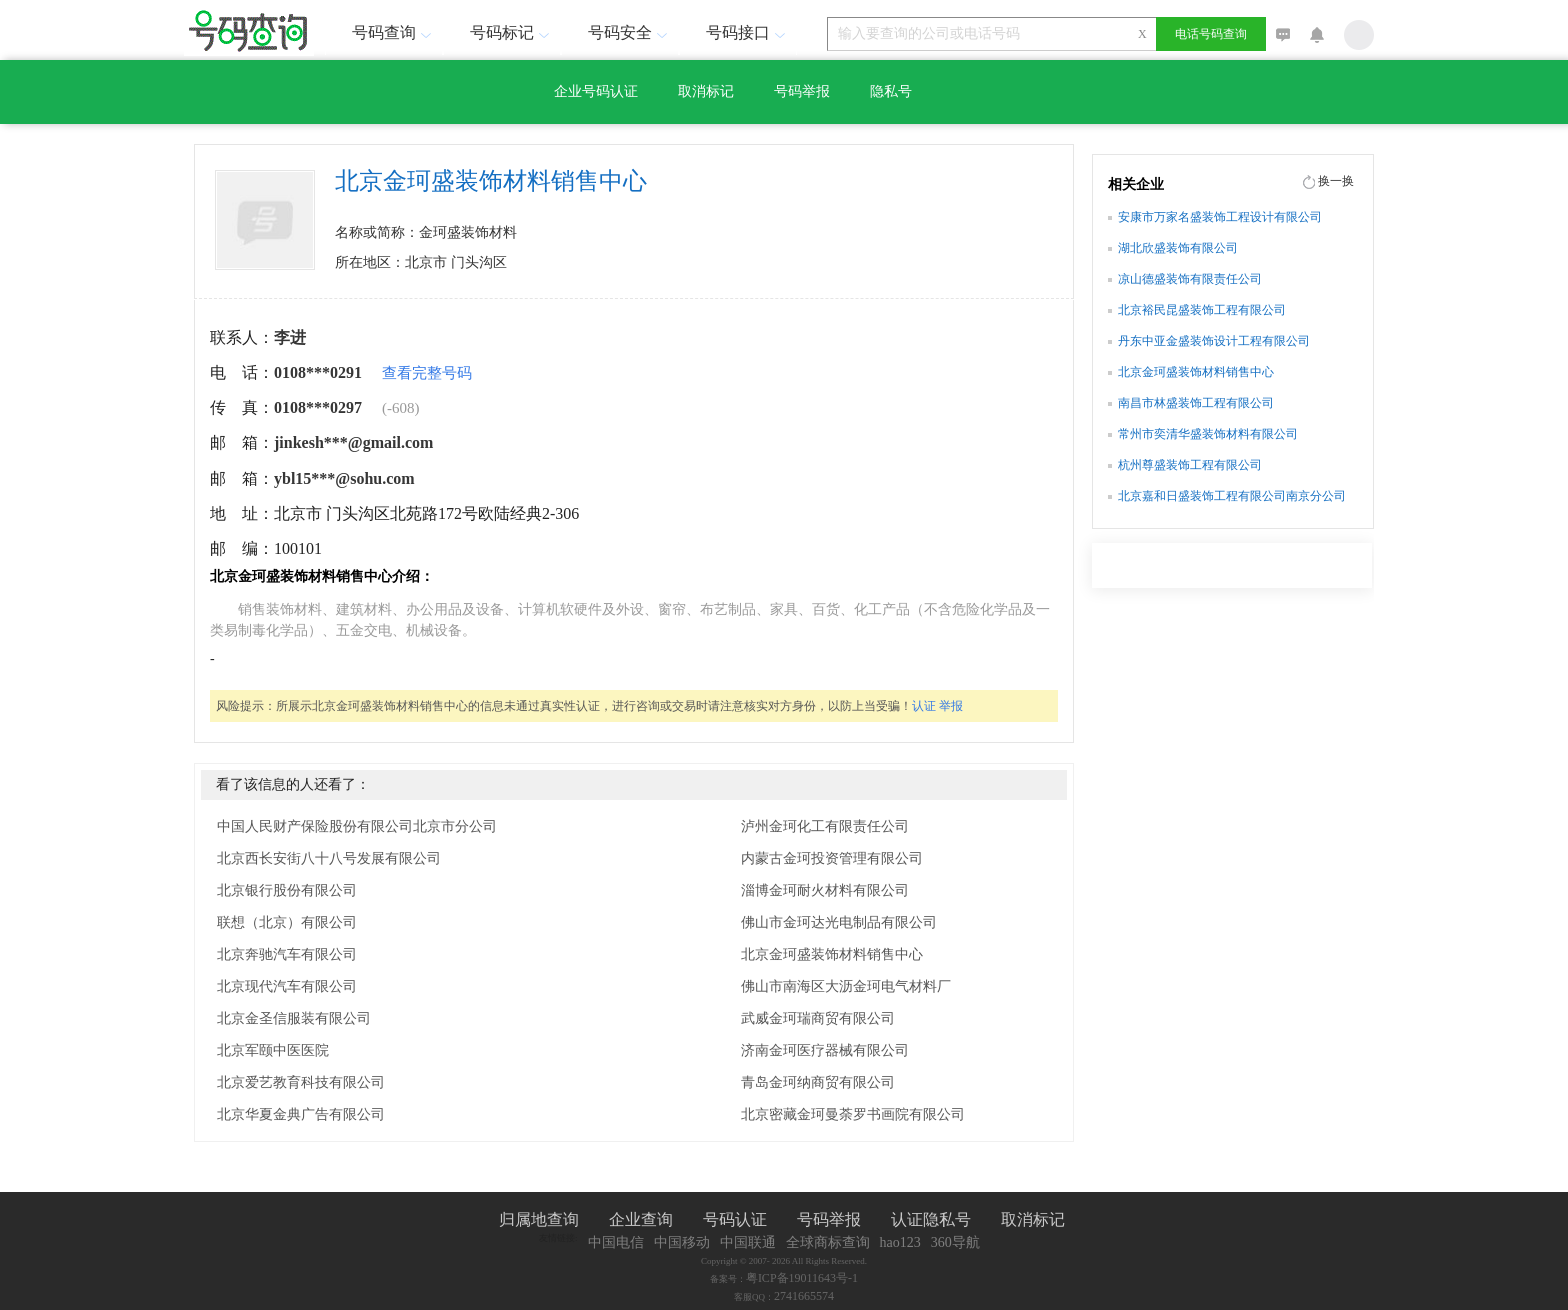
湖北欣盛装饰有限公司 (1178, 248)
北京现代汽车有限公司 (287, 986)
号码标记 (512, 32)
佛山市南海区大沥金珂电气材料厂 (846, 986)
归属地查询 (539, 1219)
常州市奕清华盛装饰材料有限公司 (1208, 434)
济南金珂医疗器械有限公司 (825, 1050)
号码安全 (630, 32)
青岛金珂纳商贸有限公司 (818, 1082)
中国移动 (682, 1242)
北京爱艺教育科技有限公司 (301, 1082)
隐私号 (891, 91)
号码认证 (735, 1219)
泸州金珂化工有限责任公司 (825, 826)
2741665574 (804, 1296)
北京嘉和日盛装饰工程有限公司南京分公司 (1232, 496)
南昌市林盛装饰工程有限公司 (1196, 403)
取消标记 (706, 91)
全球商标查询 (828, 1242)
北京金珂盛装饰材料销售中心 (832, 954)
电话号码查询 (1211, 34)
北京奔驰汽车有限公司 (287, 954)
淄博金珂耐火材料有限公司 (825, 890)
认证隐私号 (931, 1219)
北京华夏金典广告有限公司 (301, 1114)
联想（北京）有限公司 (287, 922)
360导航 (955, 1242)
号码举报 (802, 91)
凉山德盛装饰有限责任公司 (1190, 279)
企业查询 (641, 1219)
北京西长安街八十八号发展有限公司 (329, 858)
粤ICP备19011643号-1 (802, 1278)
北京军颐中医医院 (273, 1050)
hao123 (900, 1242)
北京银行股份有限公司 (287, 890)
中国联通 (748, 1242)
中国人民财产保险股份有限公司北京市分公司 (357, 826)
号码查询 (394, 32)
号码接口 (748, 32)
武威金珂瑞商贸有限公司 (818, 1018)
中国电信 (616, 1242)
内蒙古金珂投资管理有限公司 (832, 858)
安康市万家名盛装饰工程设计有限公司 (1220, 217)
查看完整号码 (427, 373)
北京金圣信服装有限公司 (294, 1018)
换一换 (1336, 181)
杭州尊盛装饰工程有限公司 (1190, 465)
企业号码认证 (596, 91)
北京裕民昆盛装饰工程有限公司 (1202, 310)
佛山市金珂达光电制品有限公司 (839, 922)
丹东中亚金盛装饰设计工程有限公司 (1214, 341)
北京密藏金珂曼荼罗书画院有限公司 (853, 1114)
